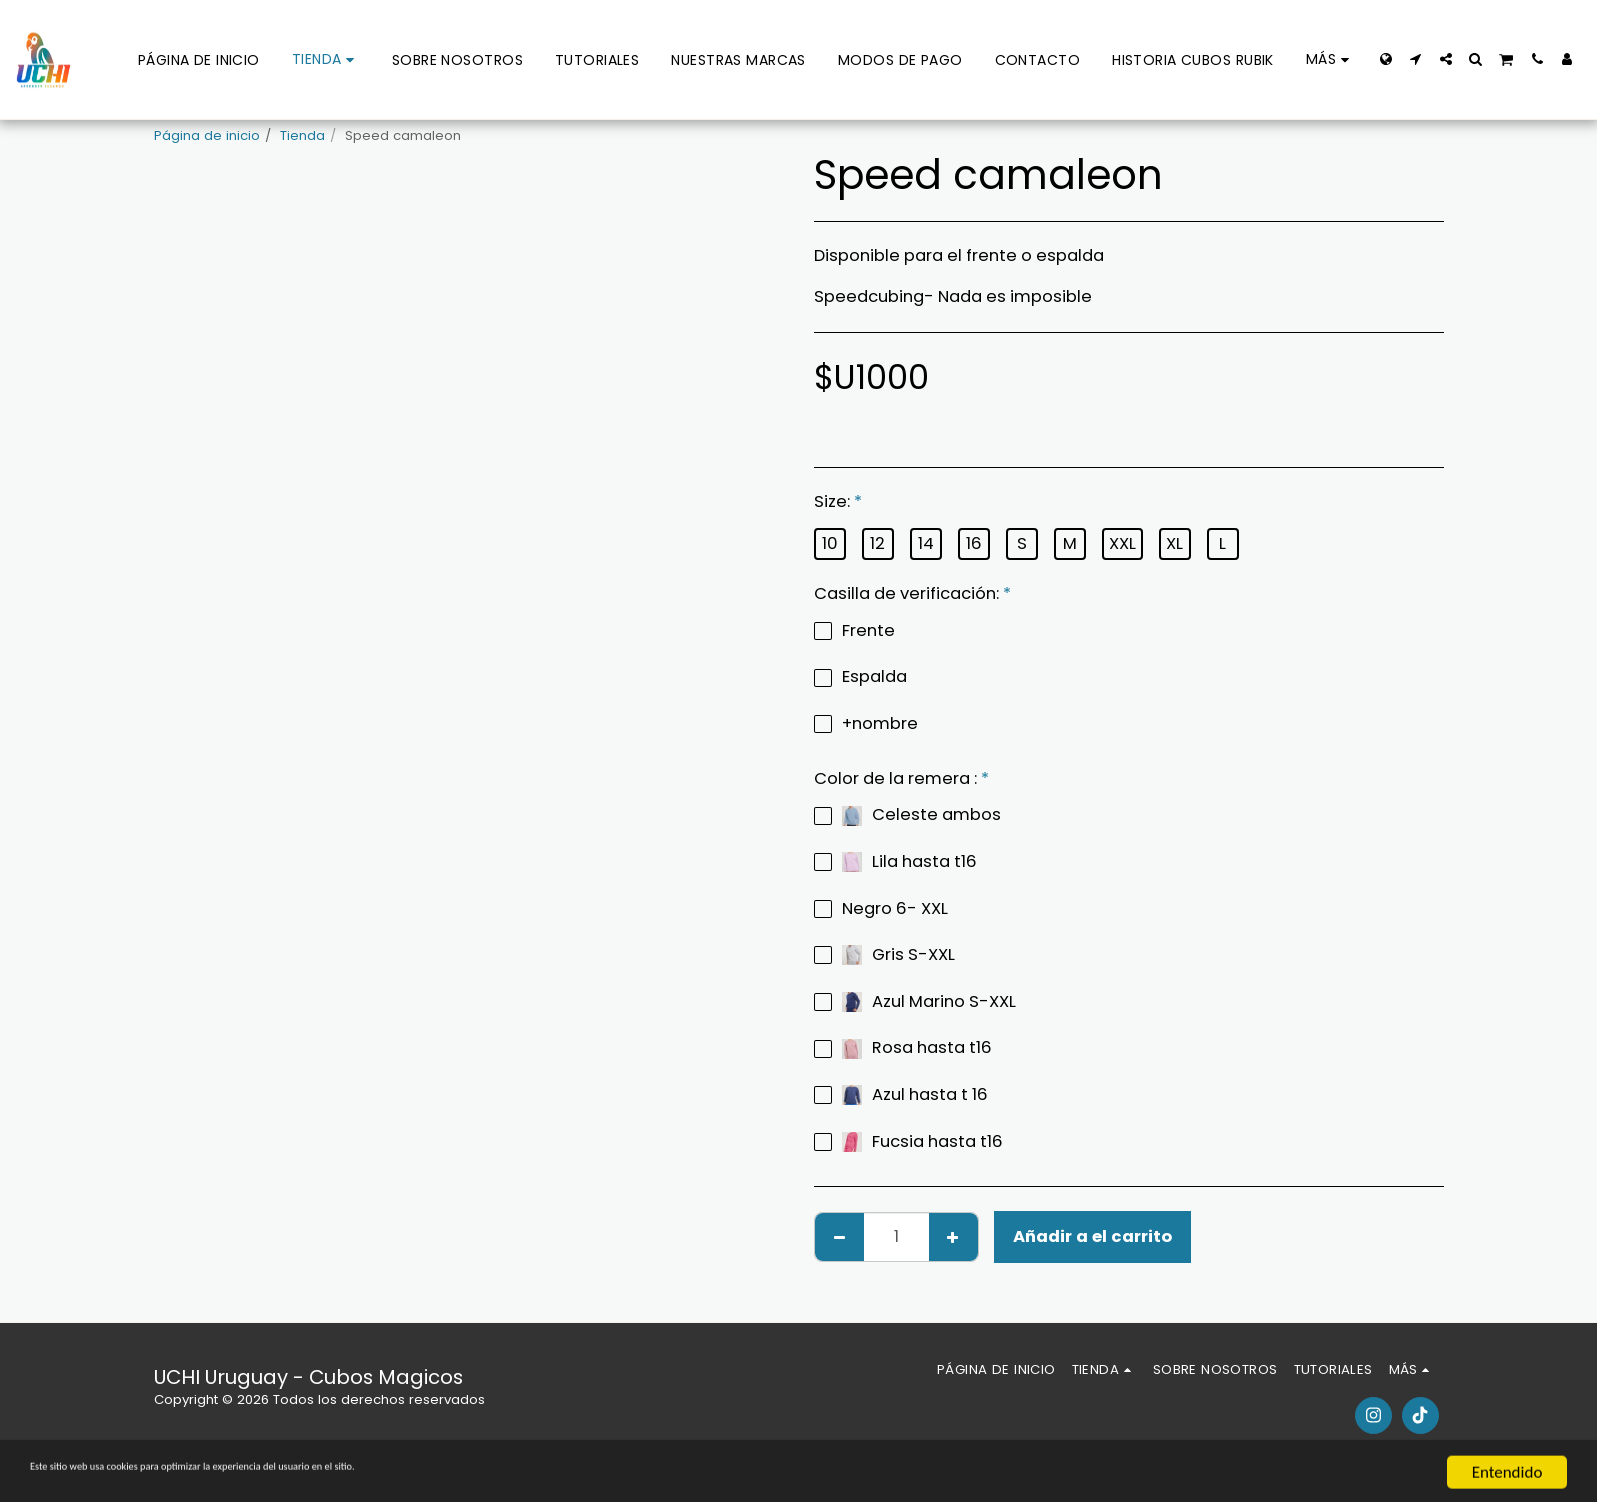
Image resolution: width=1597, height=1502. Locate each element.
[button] (1416, 59)
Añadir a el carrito (1092, 1236)
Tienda (302, 135)
